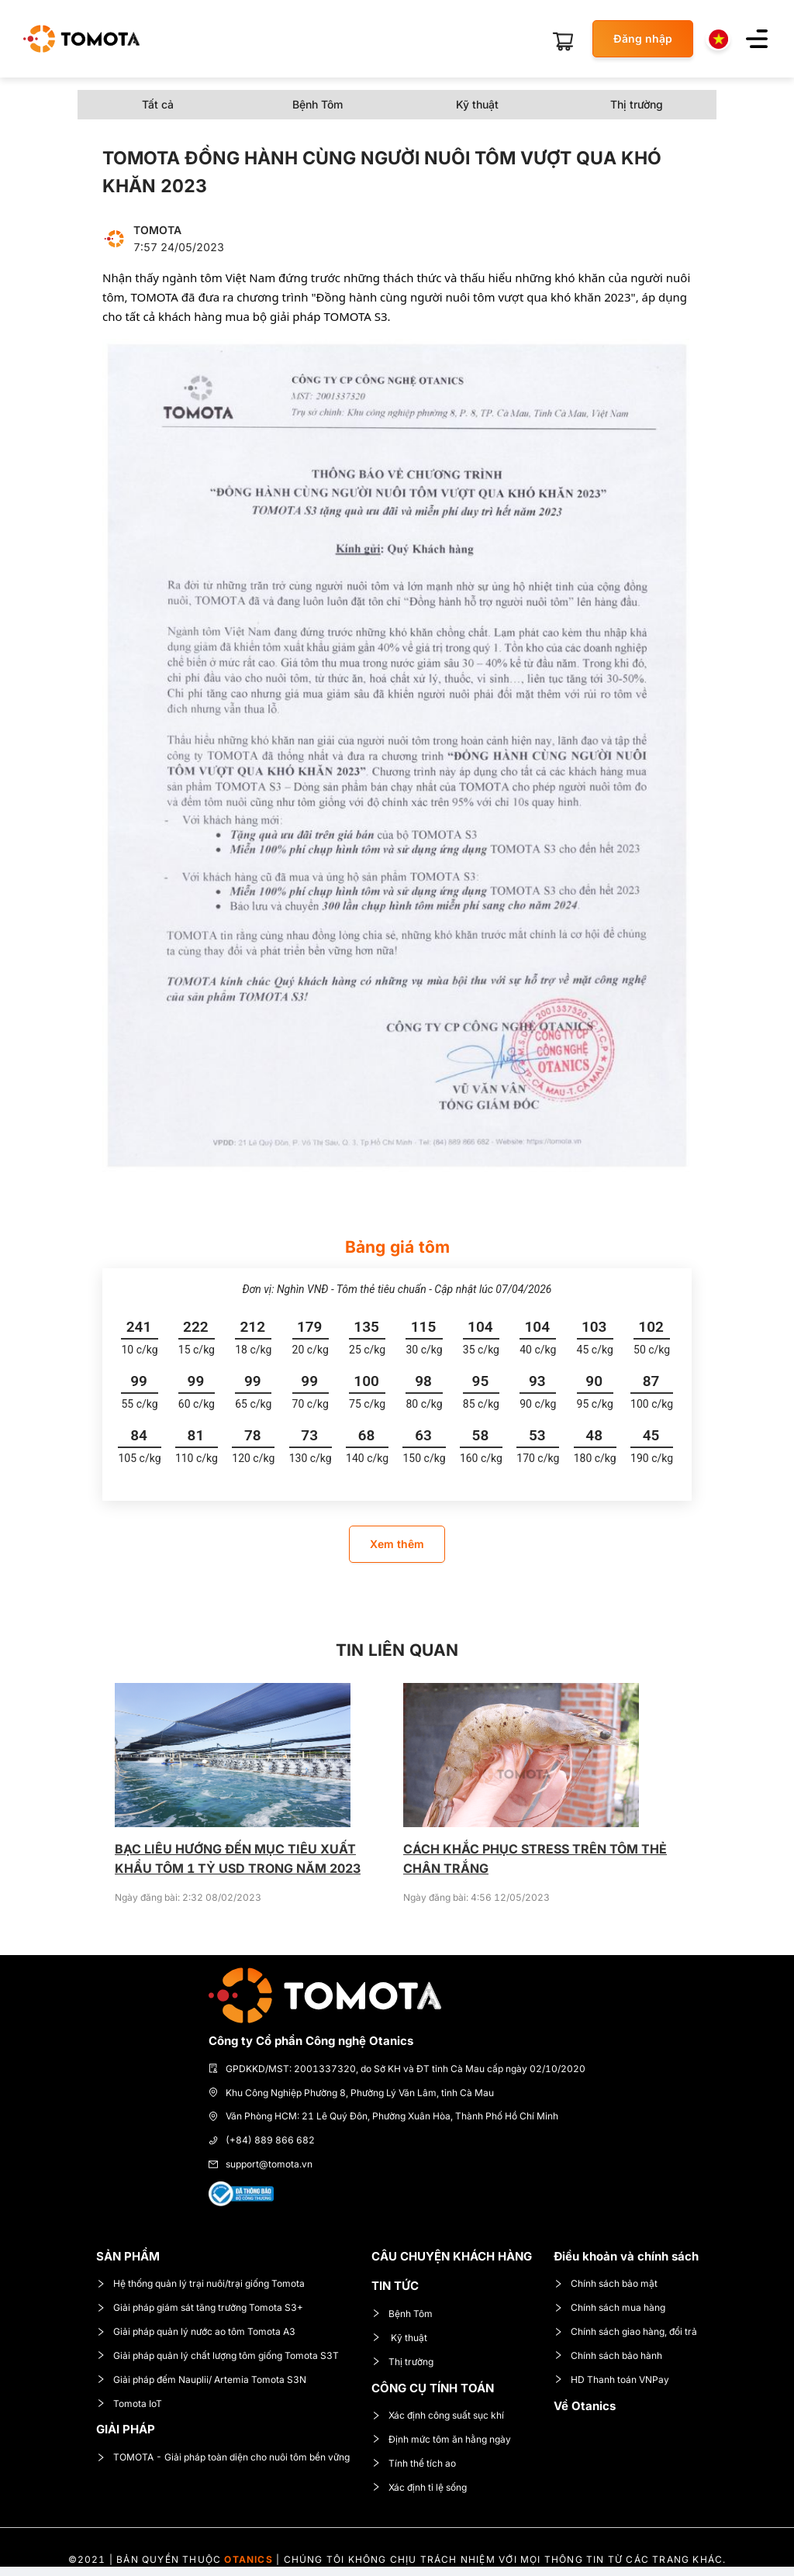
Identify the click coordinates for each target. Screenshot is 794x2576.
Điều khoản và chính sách (626, 2256)
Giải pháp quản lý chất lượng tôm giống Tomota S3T (217, 2355)
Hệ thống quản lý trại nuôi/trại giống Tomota (200, 2283)
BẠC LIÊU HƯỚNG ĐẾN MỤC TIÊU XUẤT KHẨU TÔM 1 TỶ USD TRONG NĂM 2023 (238, 1858)
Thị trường (402, 2361)
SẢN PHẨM (128, 2256)
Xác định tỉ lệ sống (419, 2487)
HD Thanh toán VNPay (611, 2379)
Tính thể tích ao (413, 2463)
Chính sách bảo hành (608, 2355)
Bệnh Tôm (402, 2313)
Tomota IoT (129, 2403)
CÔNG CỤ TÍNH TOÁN (432, 2388)
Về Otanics (585, 2405)
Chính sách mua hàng (609, 2307)
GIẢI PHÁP (125, 2429)
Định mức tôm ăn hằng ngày (441, 2439)
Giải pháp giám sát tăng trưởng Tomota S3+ (199, 2307)
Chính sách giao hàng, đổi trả (625, 2331)
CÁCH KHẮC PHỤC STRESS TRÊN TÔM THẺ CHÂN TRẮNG (535, 1858)
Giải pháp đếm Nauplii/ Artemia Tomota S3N (201, 2379)
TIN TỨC (395, 2285)
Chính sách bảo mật (606, 2283)
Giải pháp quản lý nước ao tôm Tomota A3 (195, 2331)
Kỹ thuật (399, 2337)
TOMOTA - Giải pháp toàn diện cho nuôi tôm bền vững (223, 2457)
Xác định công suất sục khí (437, 2415)
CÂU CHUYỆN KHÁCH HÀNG (451, 2256)
